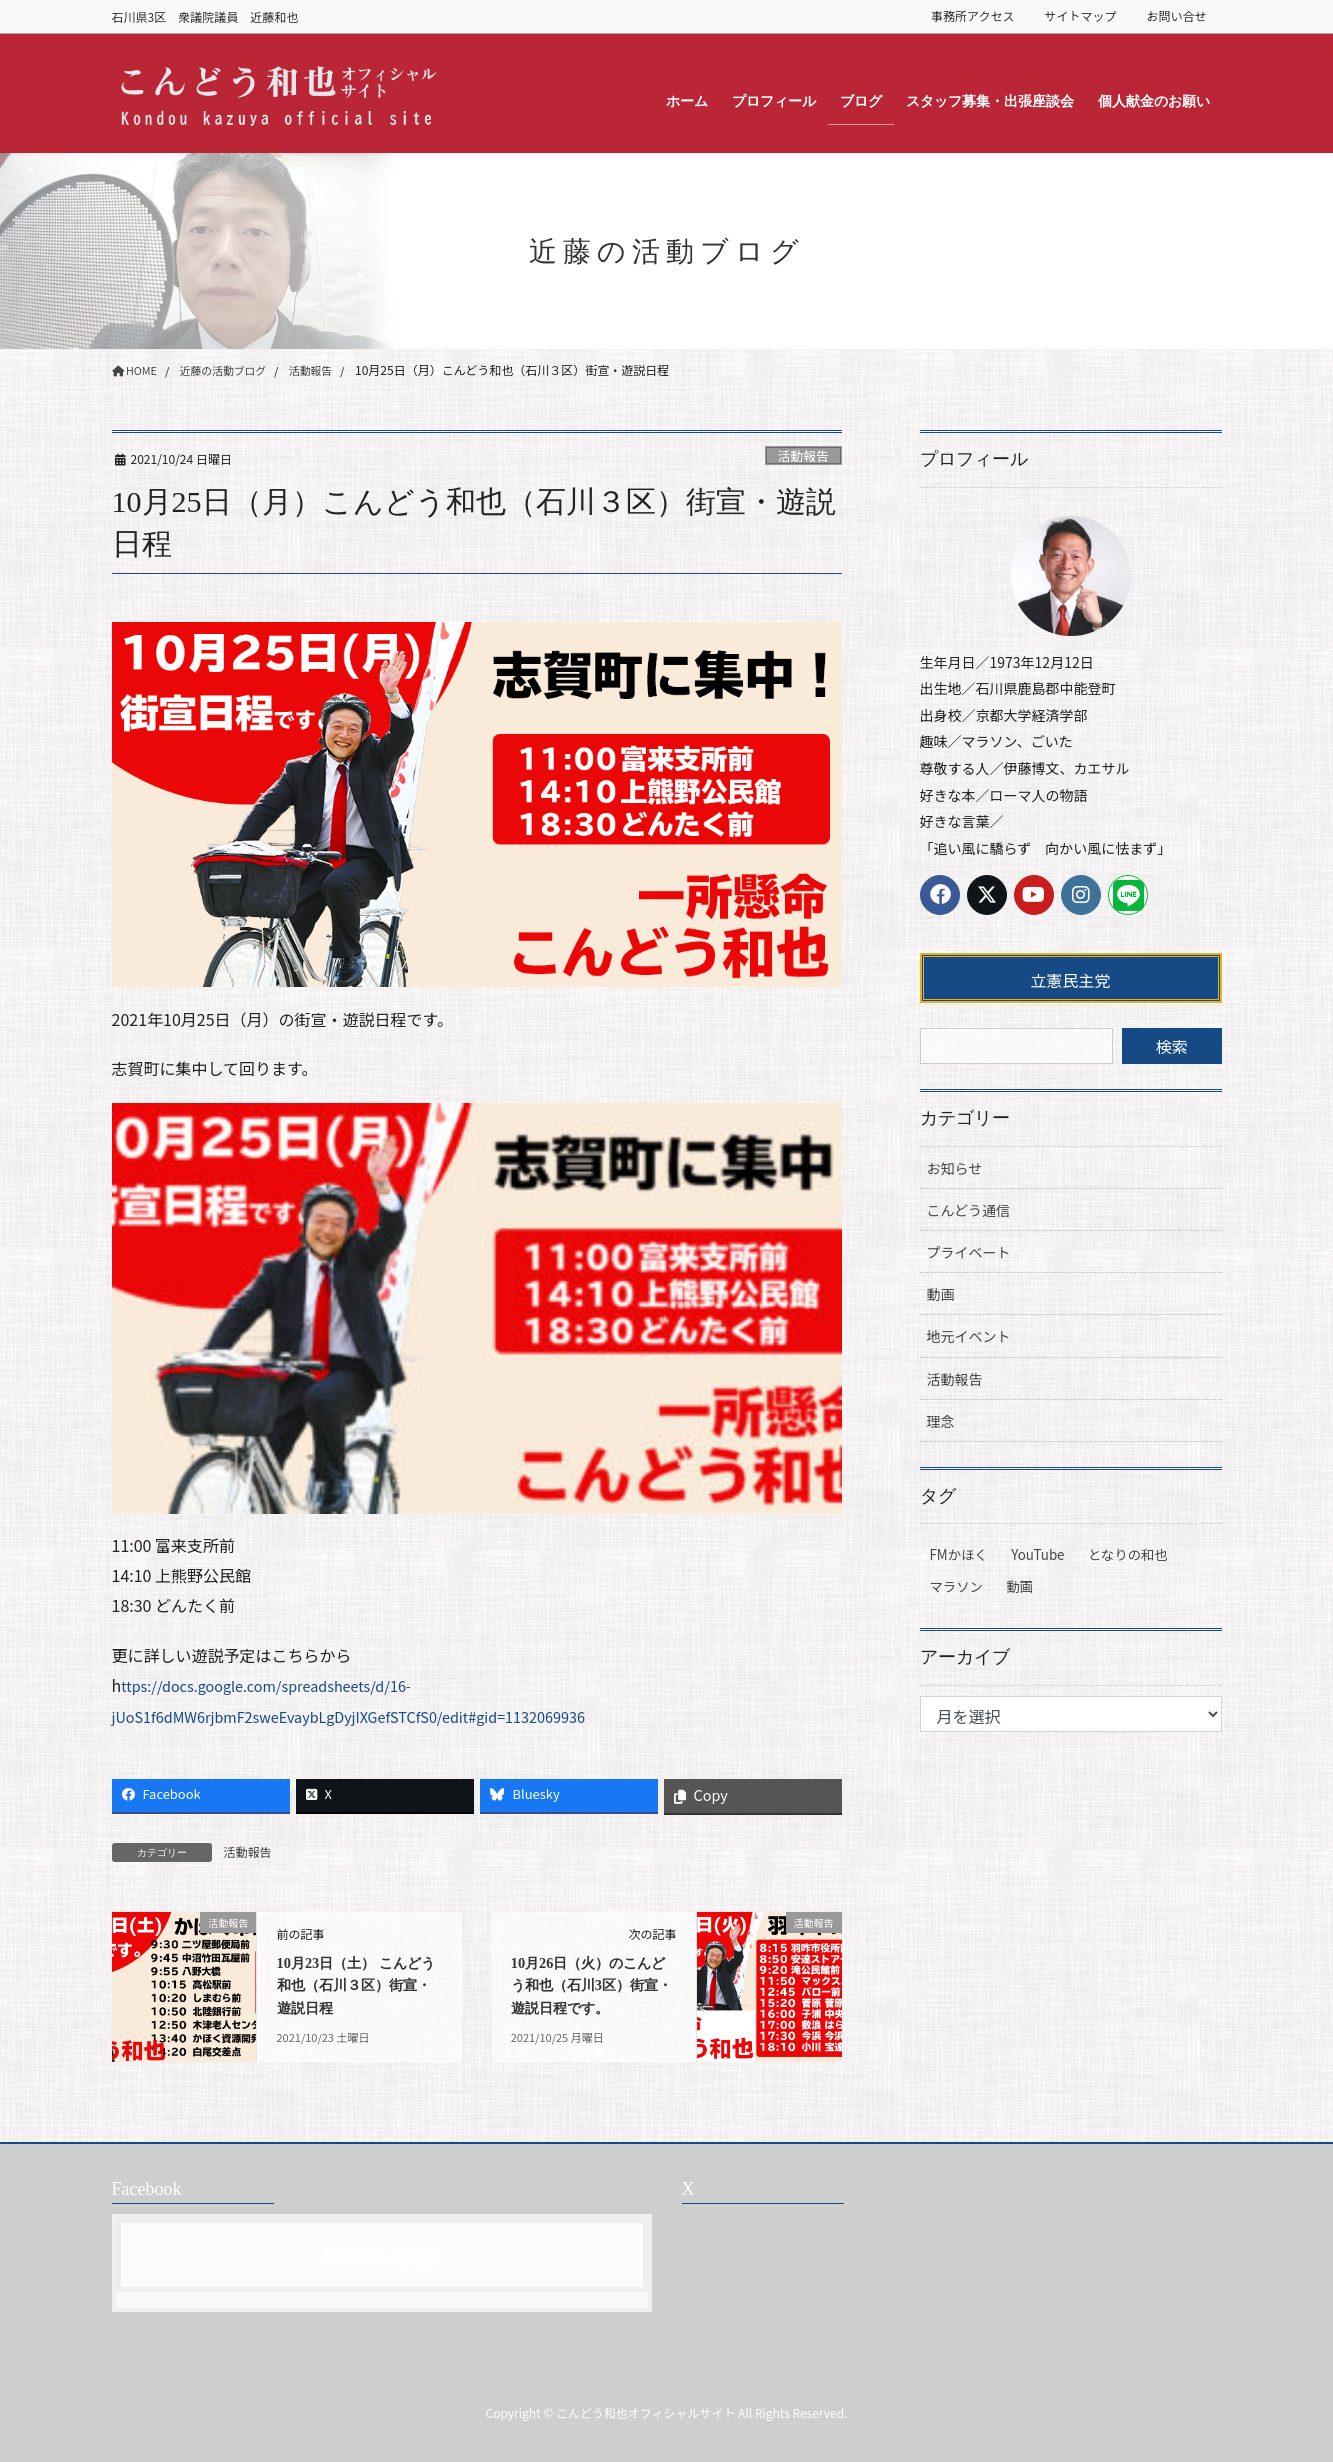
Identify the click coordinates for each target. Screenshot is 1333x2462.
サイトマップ (1080, 16)
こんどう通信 (969, 1210)
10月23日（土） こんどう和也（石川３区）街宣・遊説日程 (359, 1985)
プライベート (969, 1252)
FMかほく (959, 1554)
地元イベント (969, 1336)
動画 (941, 1294)
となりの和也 (1128, 1554)
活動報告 (803, 455)
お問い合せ (1176, 16)
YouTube (1037, 1554)
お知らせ (955, 1168)
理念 (941, 1421)
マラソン (956, 1586)
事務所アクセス (972, 16)
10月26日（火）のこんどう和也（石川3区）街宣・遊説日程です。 (591, 1985)
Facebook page (382, 2255)
